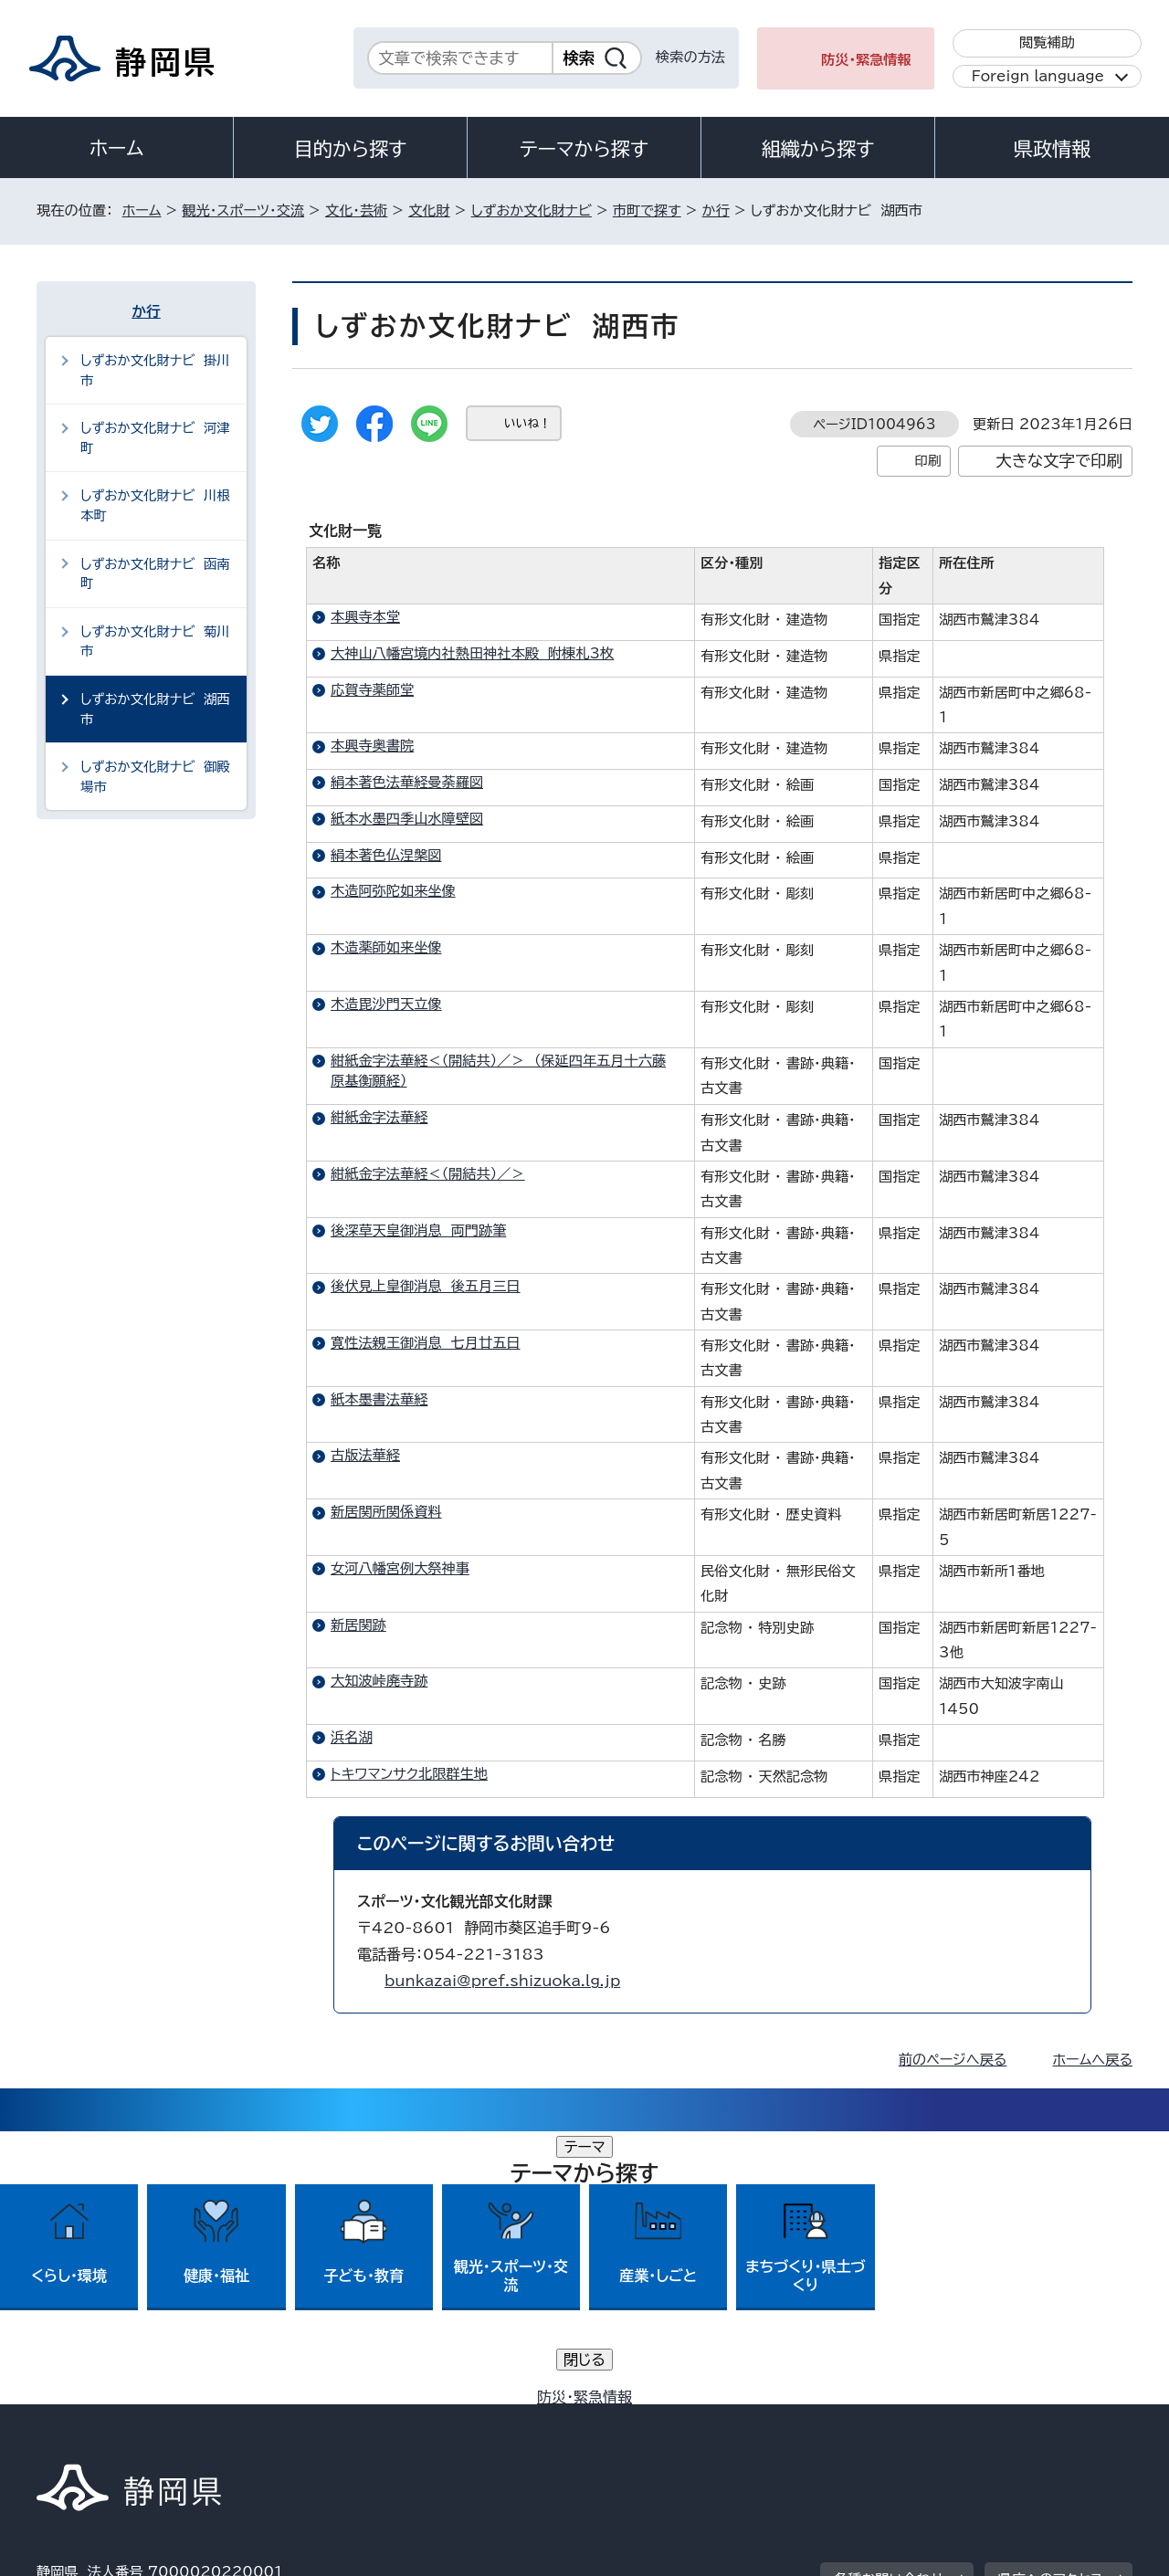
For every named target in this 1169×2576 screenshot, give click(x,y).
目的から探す (350, 149)
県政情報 (1052, 149)
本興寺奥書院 (372, 745)
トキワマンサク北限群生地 (409, 1774)
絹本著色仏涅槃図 (386, 855)
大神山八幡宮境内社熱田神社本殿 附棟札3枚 (472, 653)
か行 (716, 210)
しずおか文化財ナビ (531, 210)
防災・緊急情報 (866, 60)
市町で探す (647, 210)
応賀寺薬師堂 (372, 690)
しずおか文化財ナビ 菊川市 (155, 641)
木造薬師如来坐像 (386, 947)
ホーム (117, 148)
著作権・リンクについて (122, 2419)
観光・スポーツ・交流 (243, 210)
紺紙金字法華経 (379, 1117)
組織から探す (818, 149)
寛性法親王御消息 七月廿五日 (426, 1343)
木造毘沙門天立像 (386, 1004)
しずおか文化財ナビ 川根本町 (155, 505)
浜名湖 (352, 1737)
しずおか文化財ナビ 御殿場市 (155, 777)
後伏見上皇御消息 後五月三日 (426, 1286)
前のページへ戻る (953, 2059)
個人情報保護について (326, 2419)
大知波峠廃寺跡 (379, 1681)
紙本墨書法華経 (379, 1399)
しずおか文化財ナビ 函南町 (155, 574)
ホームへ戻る (1092, 2059)
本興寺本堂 (365, 617)
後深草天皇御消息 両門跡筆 (418, 1230)
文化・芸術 (356, 210)
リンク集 (919, 2419)
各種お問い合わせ (889, 2306)
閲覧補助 (1047, 42)
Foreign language (1038, 76)
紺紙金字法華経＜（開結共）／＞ (428, 1174)
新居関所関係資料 (386, 1512)
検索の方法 (690, 57)
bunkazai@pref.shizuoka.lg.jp (502, 1980)
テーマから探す (584, 149)
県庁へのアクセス (1050, 2306)
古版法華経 (365, 1455)
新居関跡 (358, 1625)
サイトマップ (1046, 2419)
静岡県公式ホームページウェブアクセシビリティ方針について (644, 2419)
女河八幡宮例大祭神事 (400, 1568)
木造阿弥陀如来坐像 (393, 891)
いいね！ (527, 423)
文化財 (429, 210)
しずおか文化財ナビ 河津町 (155, 438)
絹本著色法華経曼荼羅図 (407, 782)
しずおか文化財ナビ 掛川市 (155, 370)
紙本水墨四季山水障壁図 (407, 818)
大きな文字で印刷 (1058, 460)
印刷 (927, 461)
